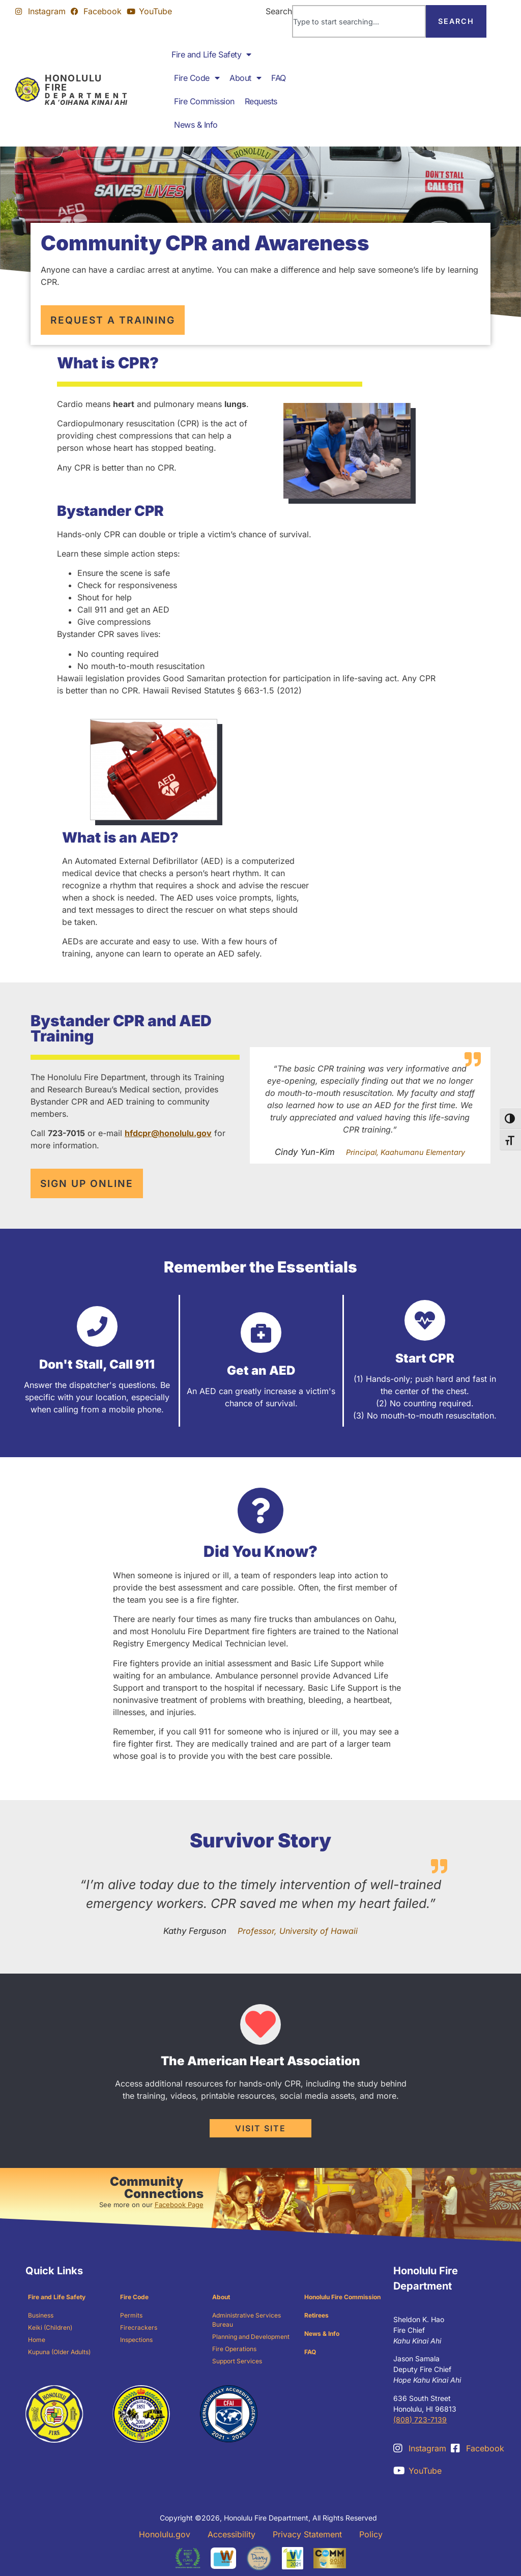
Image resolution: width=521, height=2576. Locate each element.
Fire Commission (204, 101)
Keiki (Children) (50, 2327)
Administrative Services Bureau (246, 2319)
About (245, 78)
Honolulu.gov (164, 2534)
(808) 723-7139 (420, 2419)
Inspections (136, 2339)
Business (40, 2315)
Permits (131, 2315)
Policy (371, 2534)
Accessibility (231, 2534)
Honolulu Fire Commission (342, 2297)
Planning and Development (251, 2336)
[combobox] (359, 21)
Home (36, 2339)
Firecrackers (138, 2327)
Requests (261, 101)
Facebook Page (179, 2205)
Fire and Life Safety (211, 54)
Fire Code (196, 78)
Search (279, 11)
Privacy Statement (307, 2534)
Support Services (237, 2361)
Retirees (316, 2315)
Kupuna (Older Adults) (59, 2352)
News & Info (196, 125)
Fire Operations (234, 2349)
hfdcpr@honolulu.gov (168, 1133)
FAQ (278, 78)
